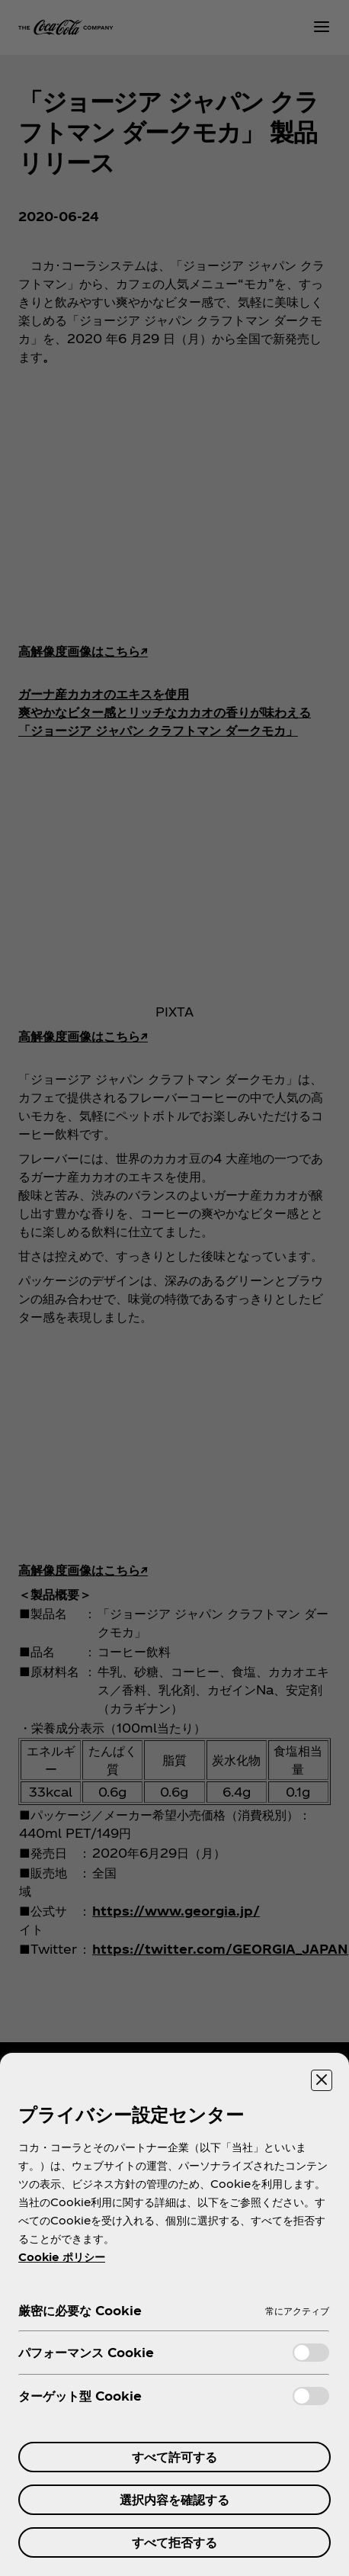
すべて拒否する (174, 2542)
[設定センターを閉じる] (321, 2080)
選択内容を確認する (174, 2499)
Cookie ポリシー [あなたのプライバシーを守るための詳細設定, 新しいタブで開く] (61, 2256)
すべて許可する (174, 2456)
